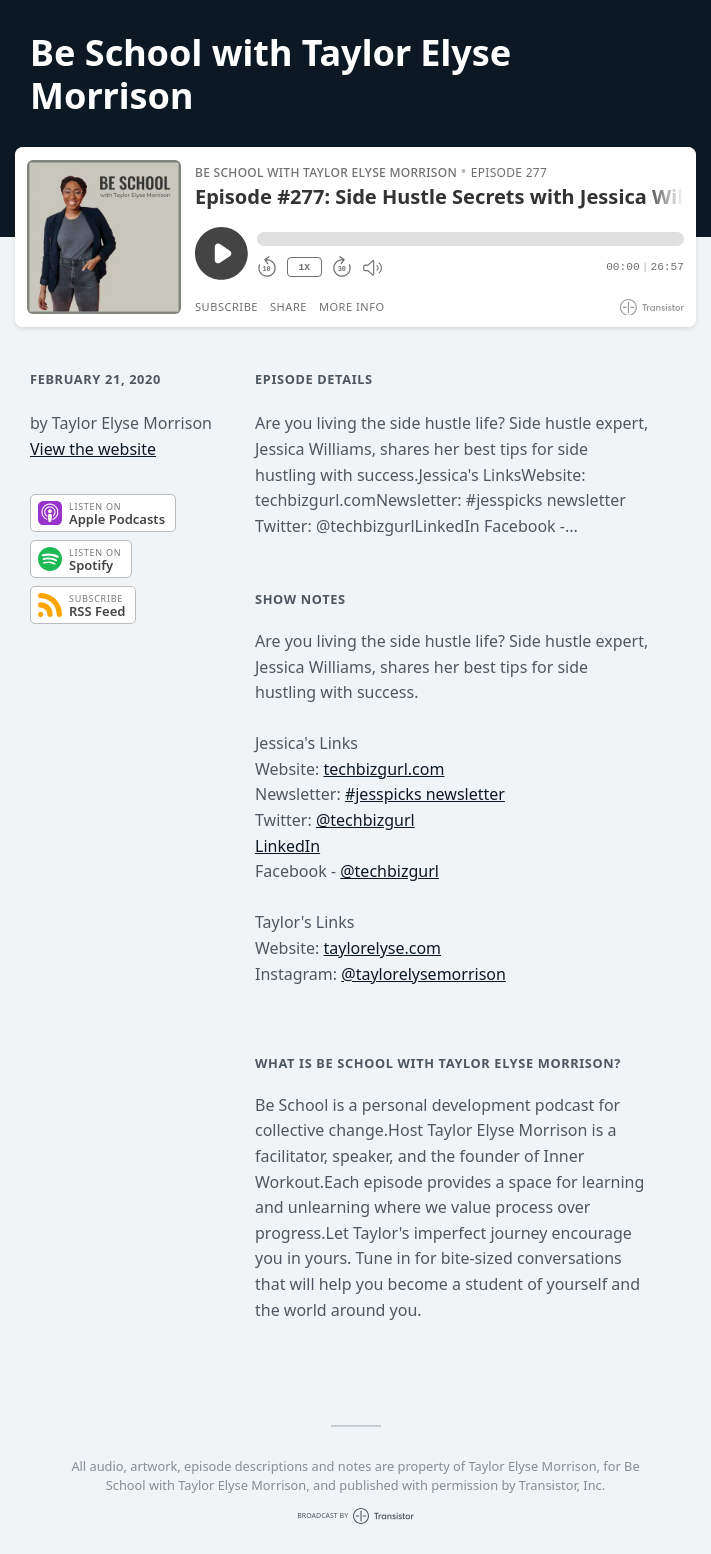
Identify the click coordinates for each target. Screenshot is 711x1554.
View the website (93, 449)
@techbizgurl (365, 820)
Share (288, 306)
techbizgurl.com (383, 769)
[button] (470, 239)
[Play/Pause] (104, 237)
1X (304, 267)
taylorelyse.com (382, 948)
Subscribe (226, 306)
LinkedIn (287, 846)
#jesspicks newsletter (425, 794)
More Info (352, 306)
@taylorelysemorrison (423, 974)
